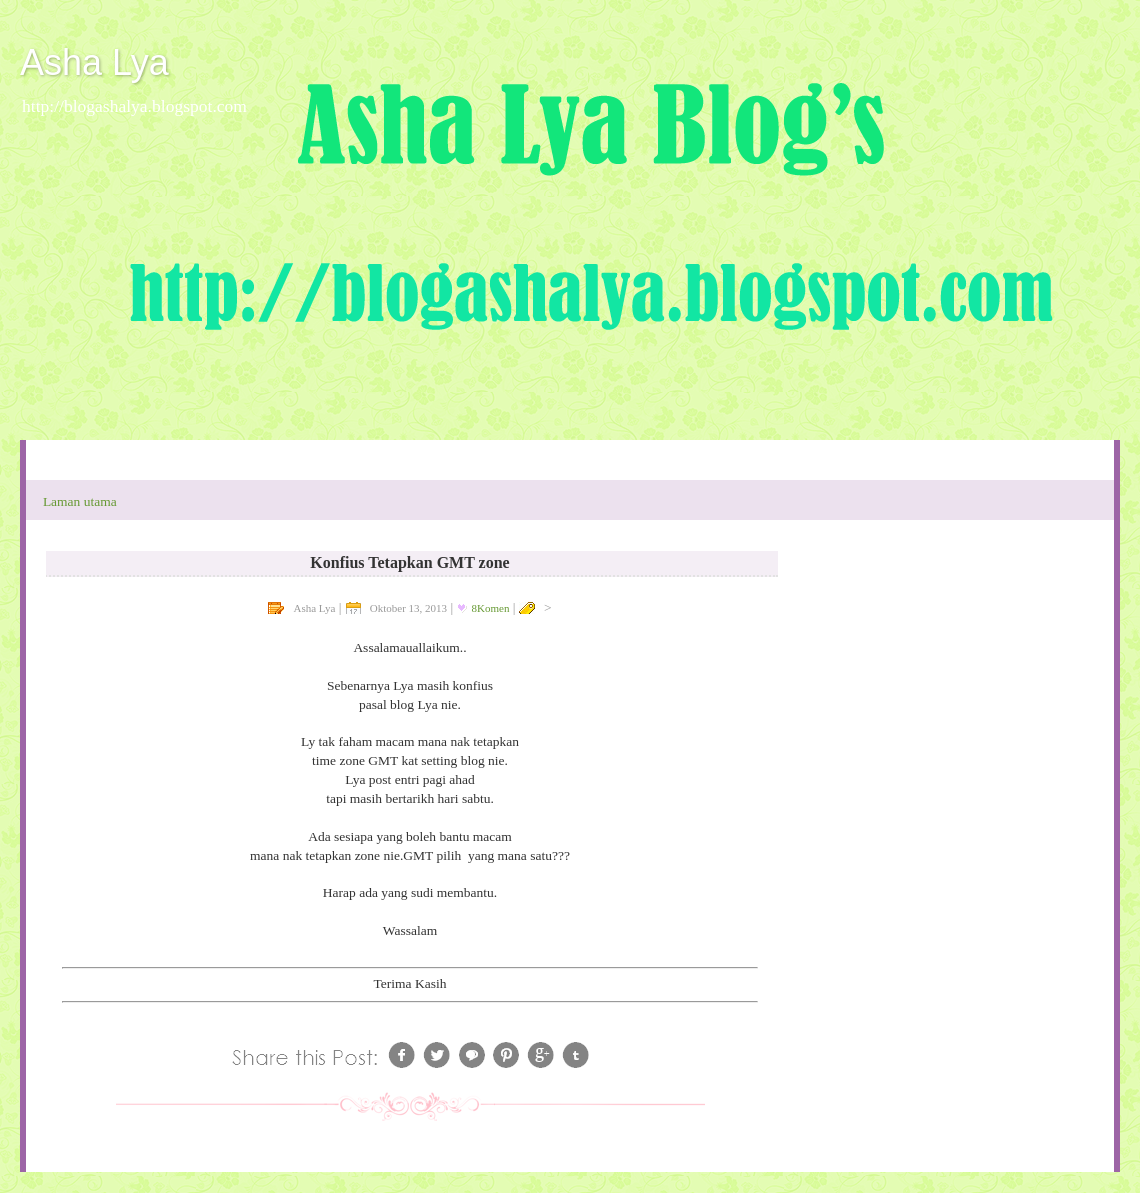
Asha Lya (94, 62)
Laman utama (80, 501)
